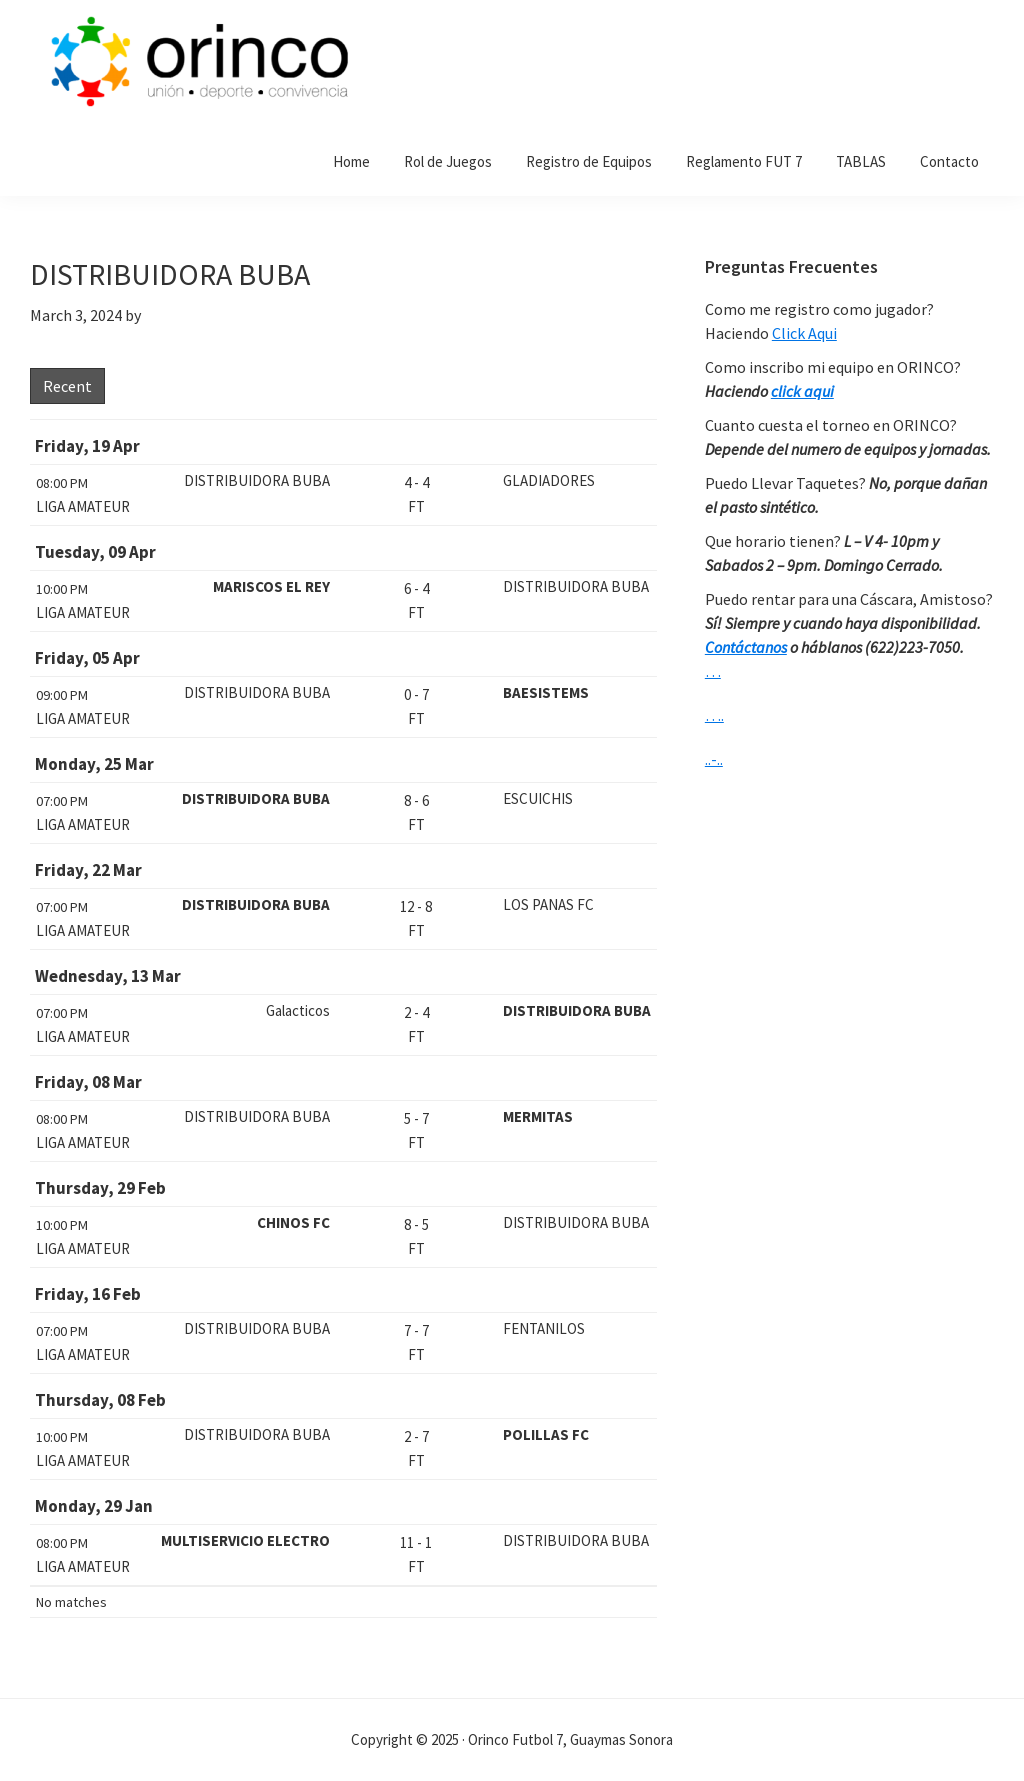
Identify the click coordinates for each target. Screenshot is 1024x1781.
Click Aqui (804, 333)
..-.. (714, 759)
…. (714, 715)
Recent (67, 386)
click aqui (802, 391)
